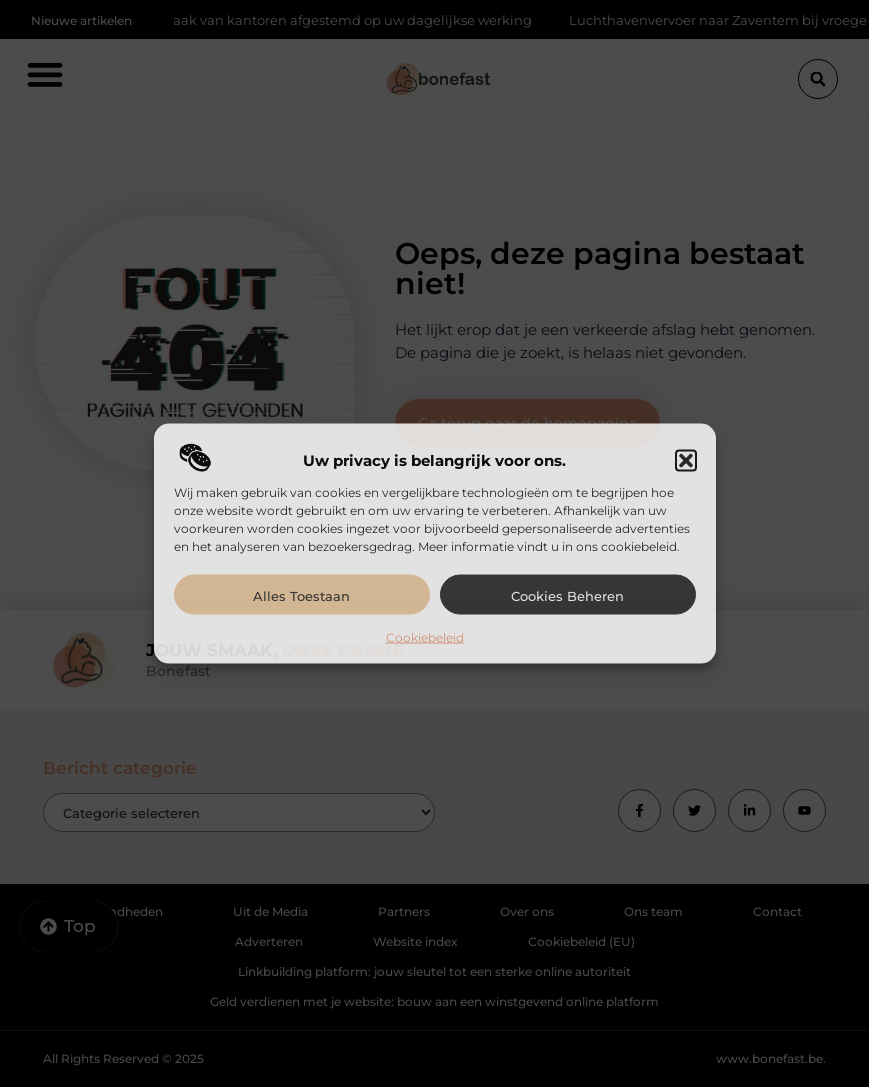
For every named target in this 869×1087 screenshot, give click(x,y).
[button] (686, 461)
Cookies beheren (567, 596)
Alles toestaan (301, 596)
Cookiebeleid (425, 637)
